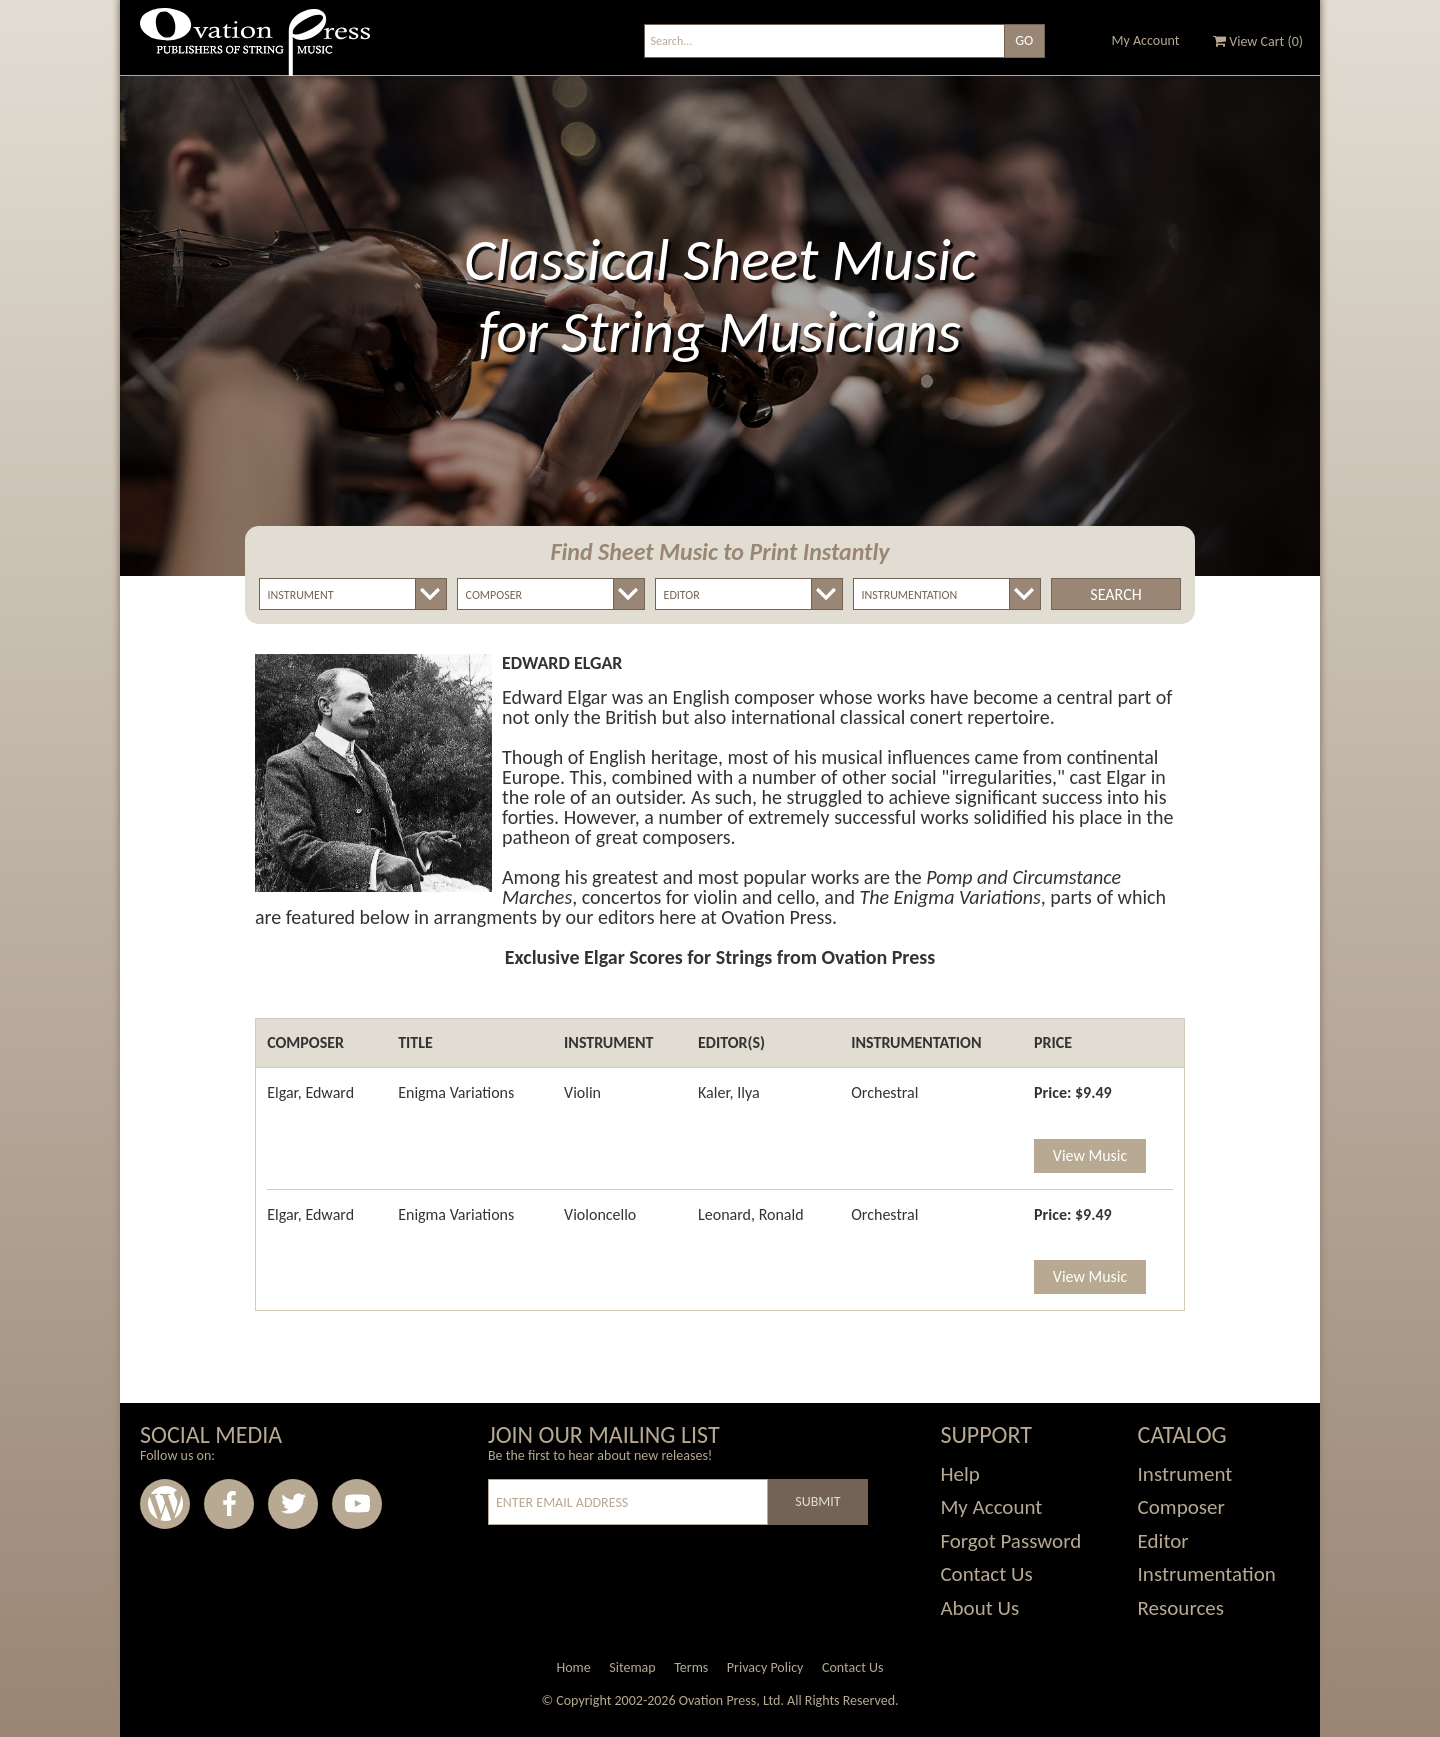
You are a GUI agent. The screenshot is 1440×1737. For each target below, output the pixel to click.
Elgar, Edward (310, 1092)
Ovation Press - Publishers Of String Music (255, 49)
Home (573, 1667)
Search (1115, 594)
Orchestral (884, 1092)
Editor (1163, 1541)
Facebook (229, 1504)
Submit (817, 1501)
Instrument (1185, 1474)
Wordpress (165, 1504)
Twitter (293, 1504)
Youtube (357, 1504)
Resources (1181, 1608)
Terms (691, 1667)
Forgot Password (1010, 1541)
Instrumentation (1207, 1574)
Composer (1181, 1507)
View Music (1090, 1155)
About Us (979, 1608)
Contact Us (986, 1574)
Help (959, 1474)
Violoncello (600, 1214)
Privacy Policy (765, 1667)
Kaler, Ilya (729, 1092)
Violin (582, 1092)
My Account (1146, 40)
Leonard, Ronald (751, 1214)
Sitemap (632, 1667)
